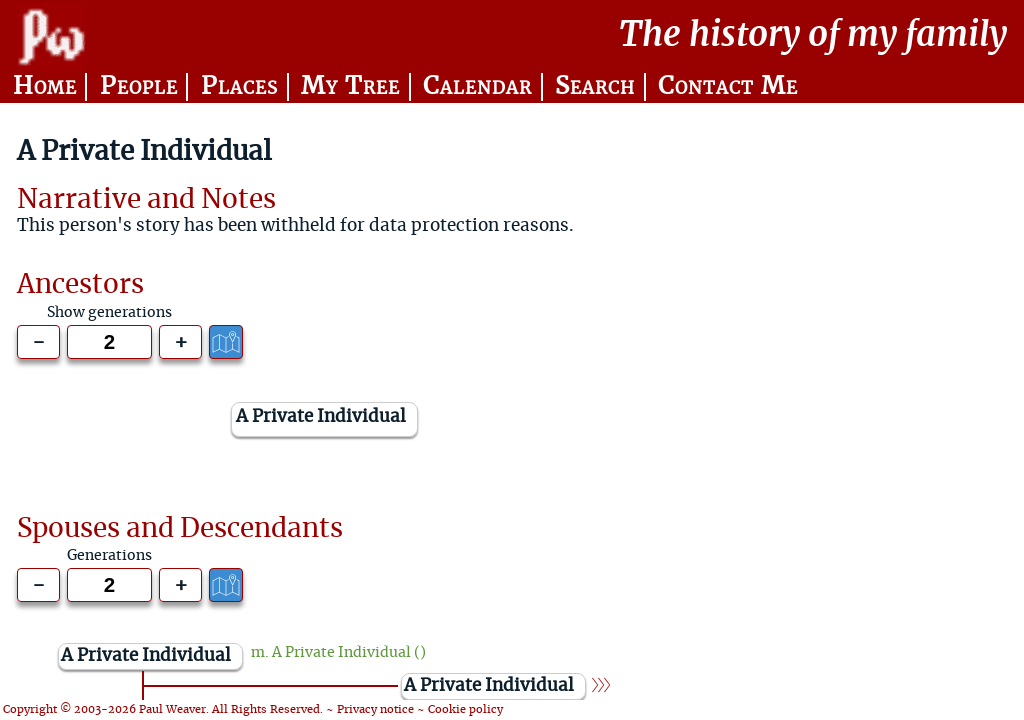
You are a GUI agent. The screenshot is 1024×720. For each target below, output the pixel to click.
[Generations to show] (110, 342)
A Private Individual (341, 653)
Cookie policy (465, 709)
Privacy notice (375, 709)
